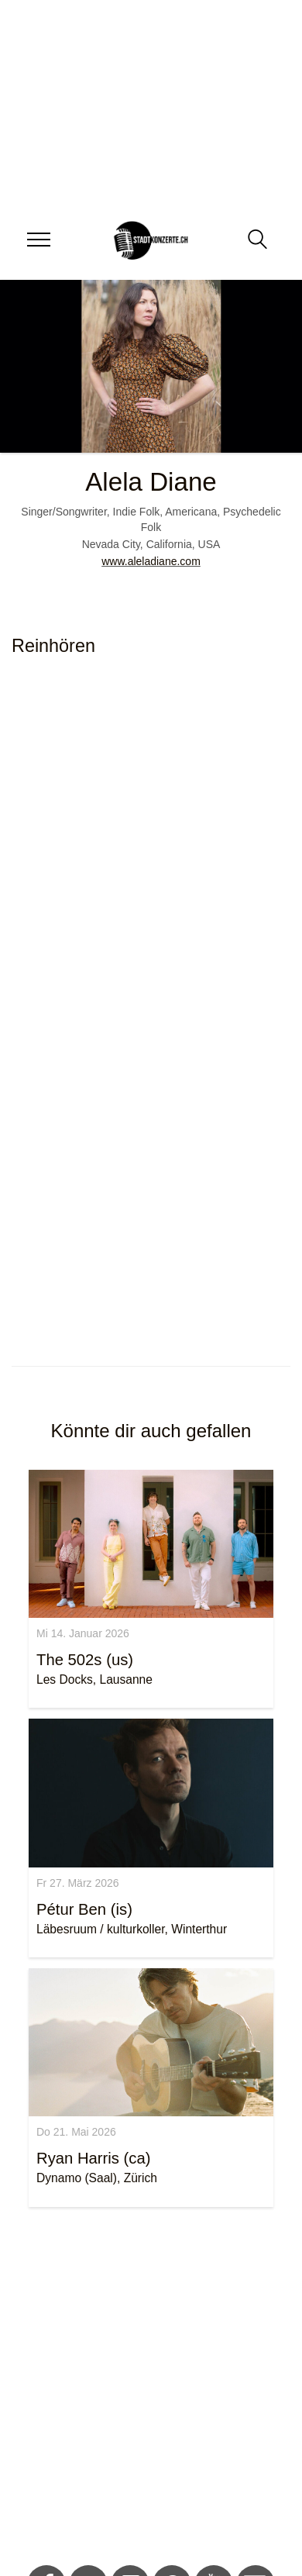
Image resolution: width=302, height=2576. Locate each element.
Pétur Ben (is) (84, 1909)
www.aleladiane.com (151, 561)
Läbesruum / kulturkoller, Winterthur (131, 1929)
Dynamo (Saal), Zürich (96, 2178)
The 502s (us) (84, 1659)
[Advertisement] (145, 2388)
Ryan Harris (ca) (93, 2158)
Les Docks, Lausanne (94, 1679)
